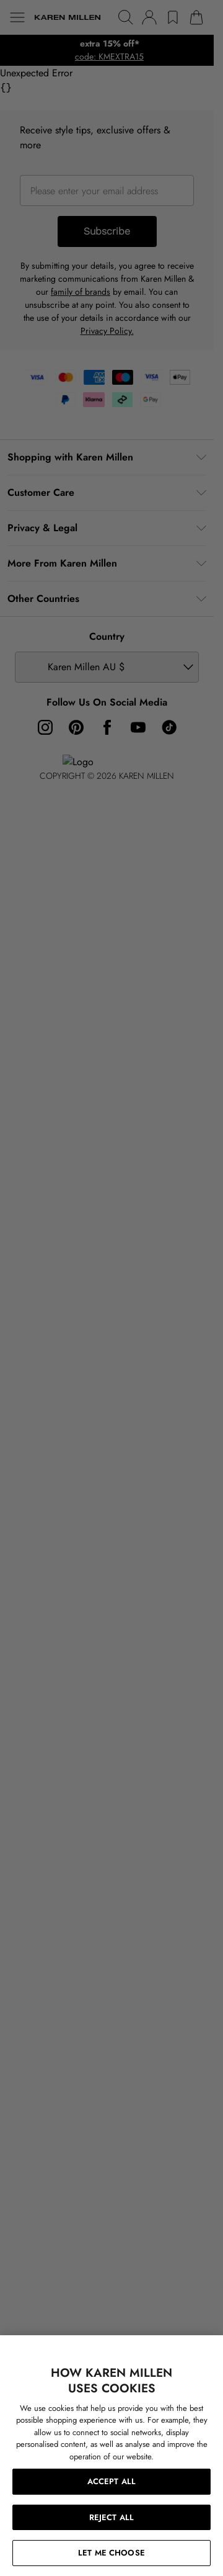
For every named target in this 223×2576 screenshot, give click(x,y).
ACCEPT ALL (111, 2481)
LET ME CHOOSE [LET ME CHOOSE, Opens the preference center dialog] (111, 2553)
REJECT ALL (111, 2517)
